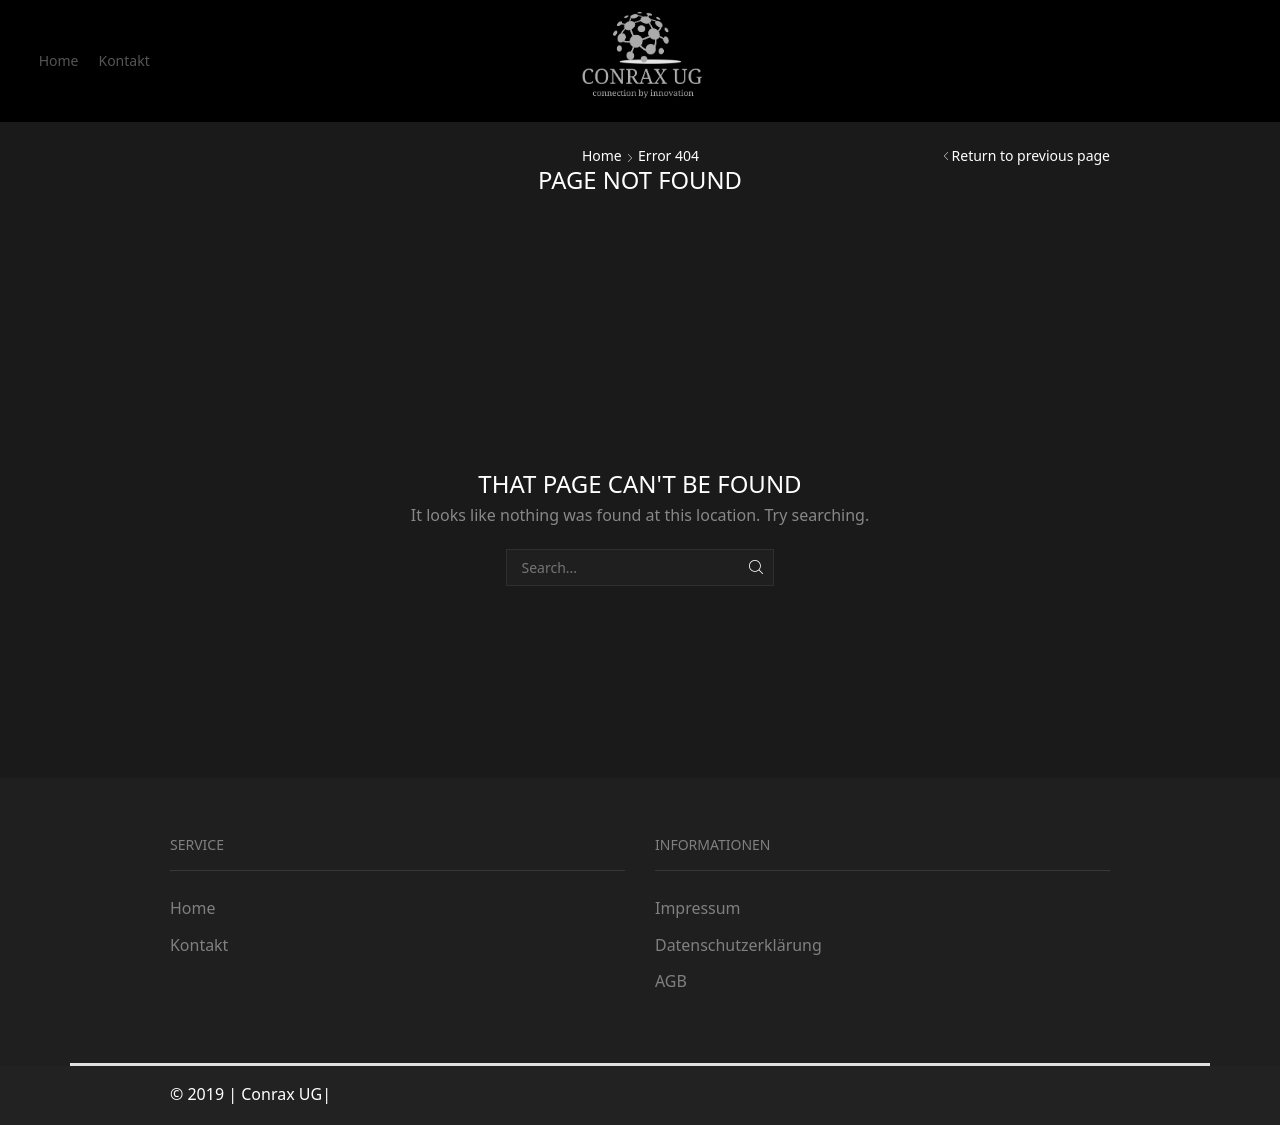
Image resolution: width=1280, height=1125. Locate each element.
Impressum (697, 908)
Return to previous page (1031, 155)
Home (59, 60)
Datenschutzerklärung (738, 945)
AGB (671, 981)
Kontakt (123, 60)
